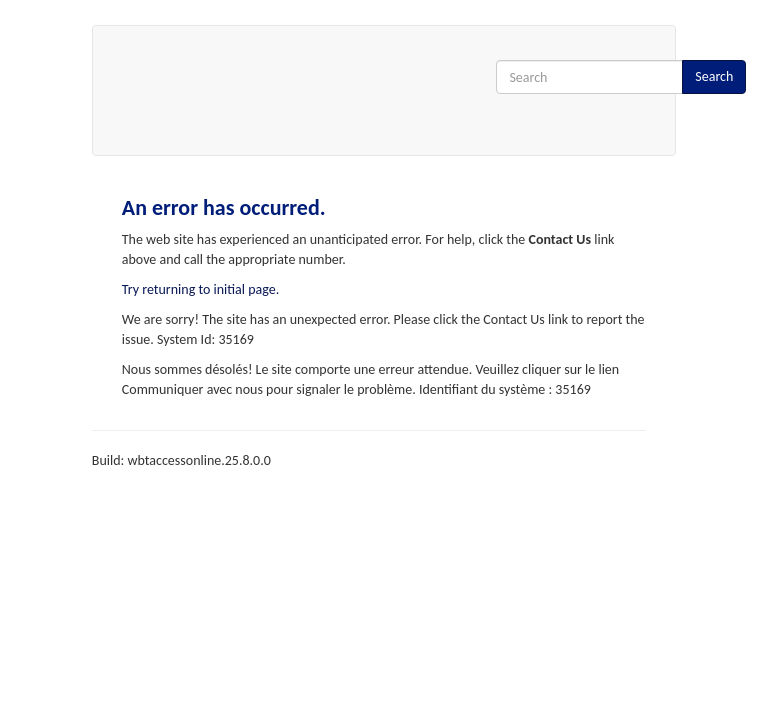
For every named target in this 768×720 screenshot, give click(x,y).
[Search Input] (589, 77)
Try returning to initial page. (200, 289)
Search (714, 76)
